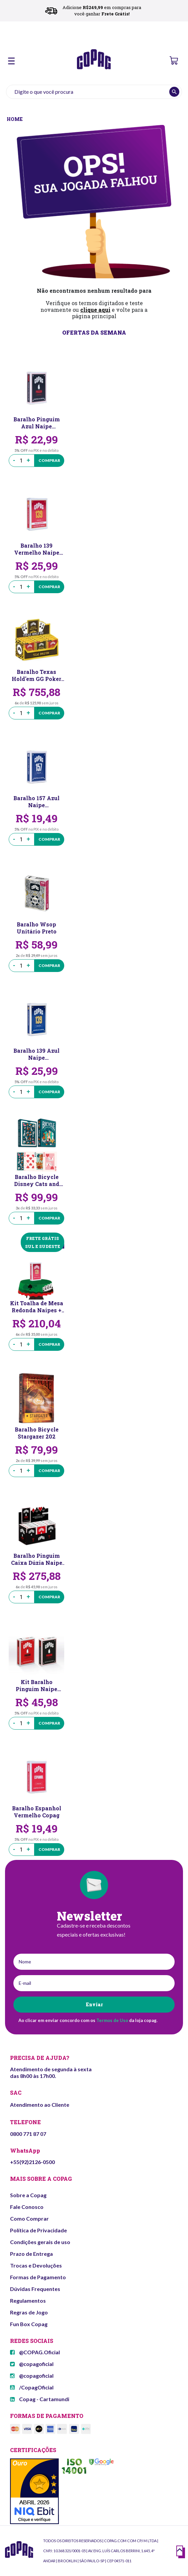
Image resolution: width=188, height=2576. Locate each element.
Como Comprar (29, 2218)
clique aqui (95, 309)
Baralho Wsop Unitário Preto (37, 928)
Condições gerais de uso (40, 2242)
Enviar (94, 2004)
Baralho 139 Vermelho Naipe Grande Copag (36, 549)
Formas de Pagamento (38, 2277)
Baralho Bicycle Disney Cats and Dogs (36, 1180)
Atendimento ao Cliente (39, 2104)
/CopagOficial (32, 2387)
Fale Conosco (26, 2207)
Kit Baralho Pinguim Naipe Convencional (36, 1685)
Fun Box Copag (29, 2324)
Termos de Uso (112, 2020)
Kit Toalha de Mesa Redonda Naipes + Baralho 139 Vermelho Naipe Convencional (36, 1307)
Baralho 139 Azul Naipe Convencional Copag (36, 1054)
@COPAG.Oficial (35, 2352)
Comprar (49, 460)
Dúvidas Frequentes (35, 2289)
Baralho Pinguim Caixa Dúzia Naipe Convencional (36, 1559)
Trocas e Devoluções (36, 2265)
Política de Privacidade (38, 2230)
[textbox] (94, 92)
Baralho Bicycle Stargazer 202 (37, 1433)
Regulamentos (28, 2300)
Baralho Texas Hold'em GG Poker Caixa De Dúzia (36, 675)
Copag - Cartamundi (39, 2399)
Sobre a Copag (28, 2195)
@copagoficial (32, 2364)
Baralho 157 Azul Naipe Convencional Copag (36, 801)
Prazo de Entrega (31, 2253)
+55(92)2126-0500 (32, 2162)
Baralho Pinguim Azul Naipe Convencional (36, 423)
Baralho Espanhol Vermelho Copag (36, 1812)
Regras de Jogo (29, 2312)
